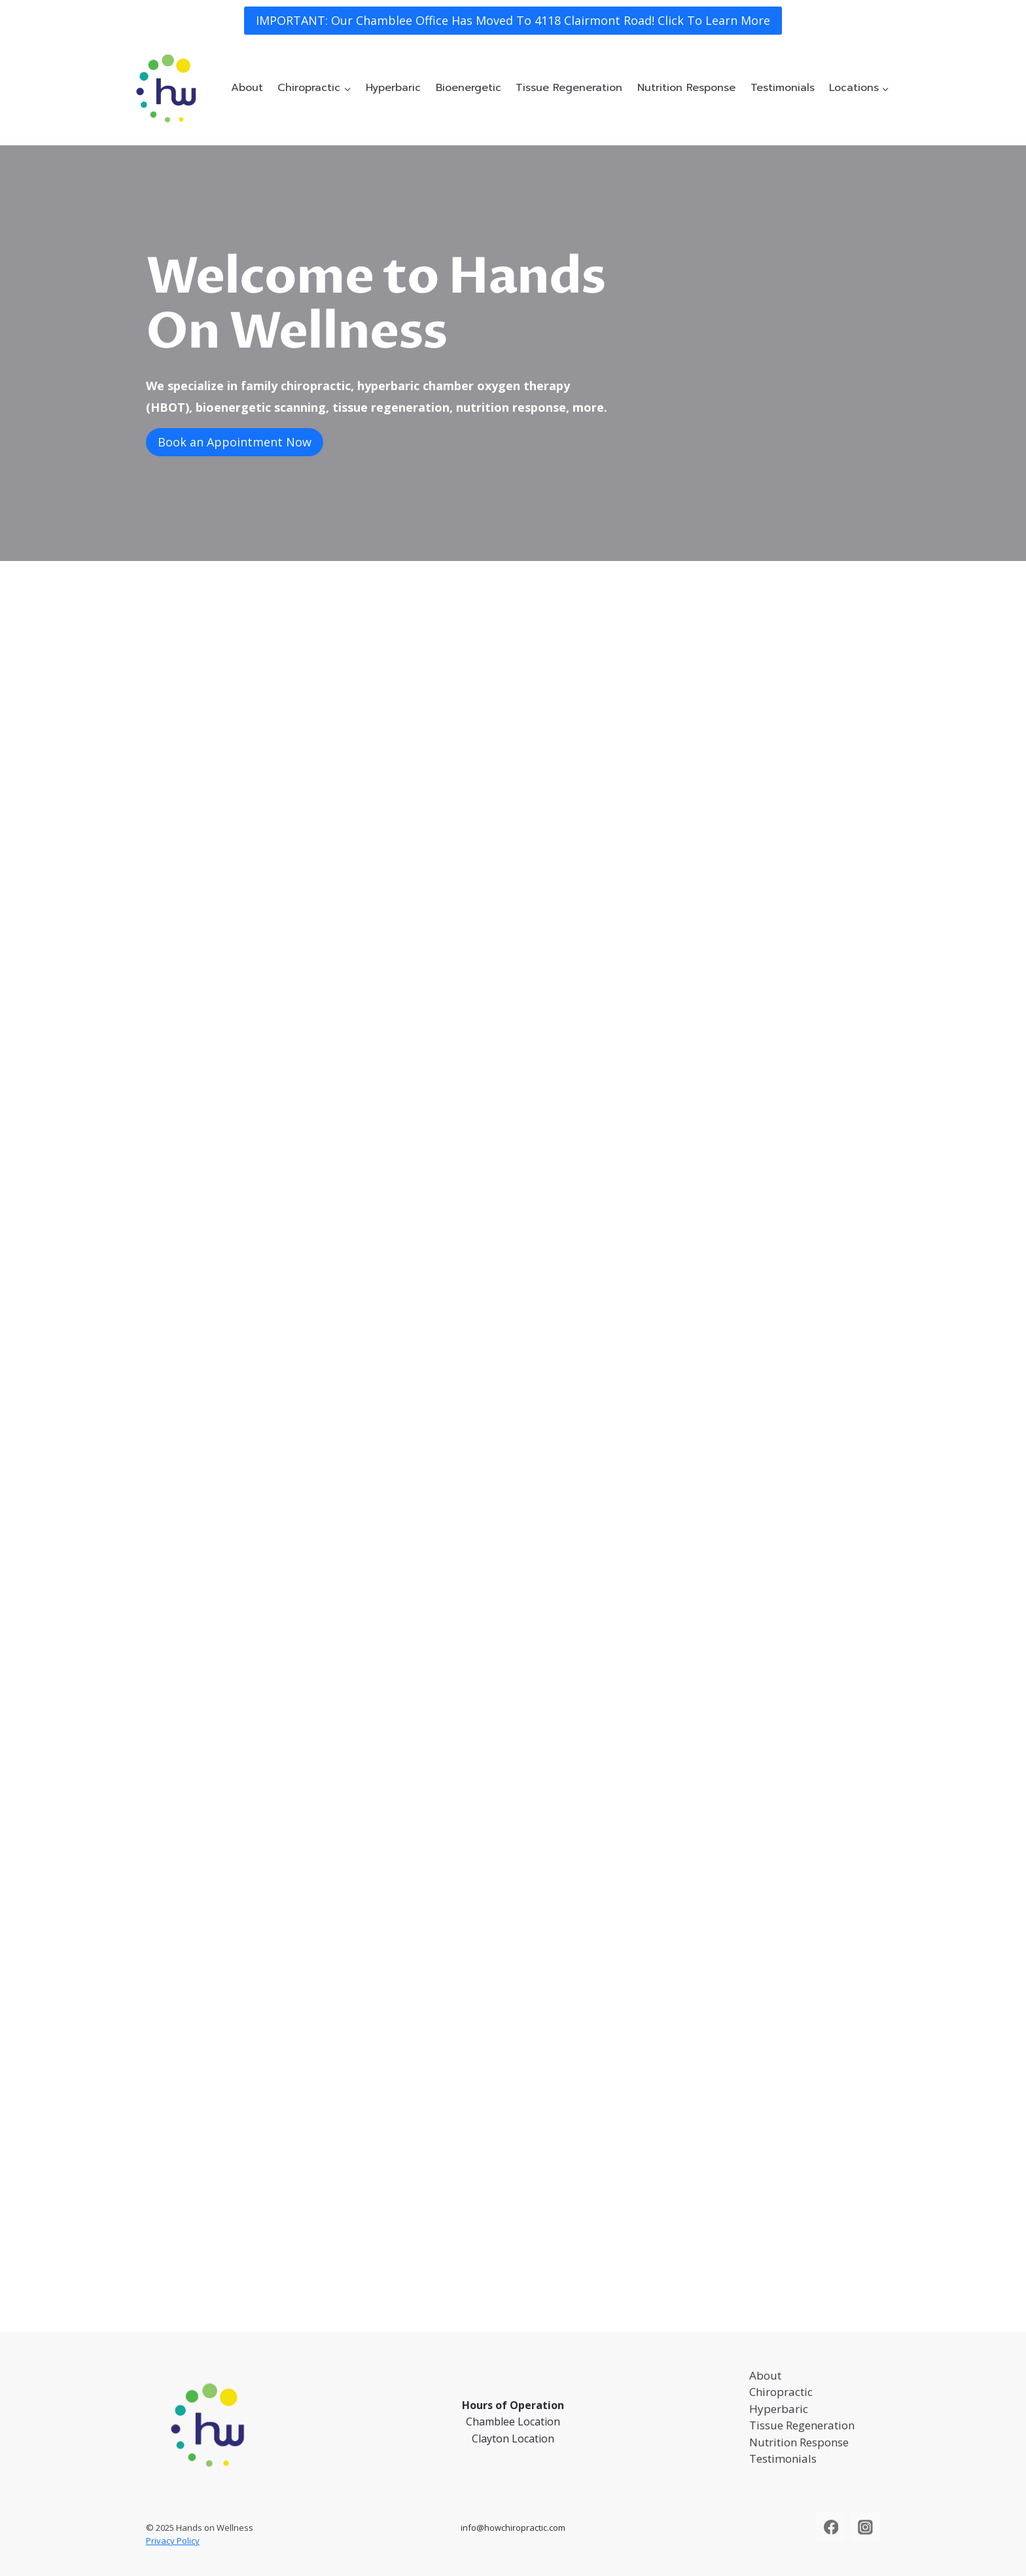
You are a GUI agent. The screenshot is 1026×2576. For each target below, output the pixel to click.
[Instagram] (866, 2528)
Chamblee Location (513, 2421)
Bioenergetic (468, 88)
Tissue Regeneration (569, 88)
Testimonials (783, 88)
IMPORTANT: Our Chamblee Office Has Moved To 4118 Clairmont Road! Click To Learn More (513, 20)
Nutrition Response (686, 88)
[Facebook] (831, 2528)
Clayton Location (513, 2438)
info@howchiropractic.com (513, 2527)
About (247, 88)
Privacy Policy (173, 2541)
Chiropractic (781, 2391)
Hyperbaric (393, 88)
